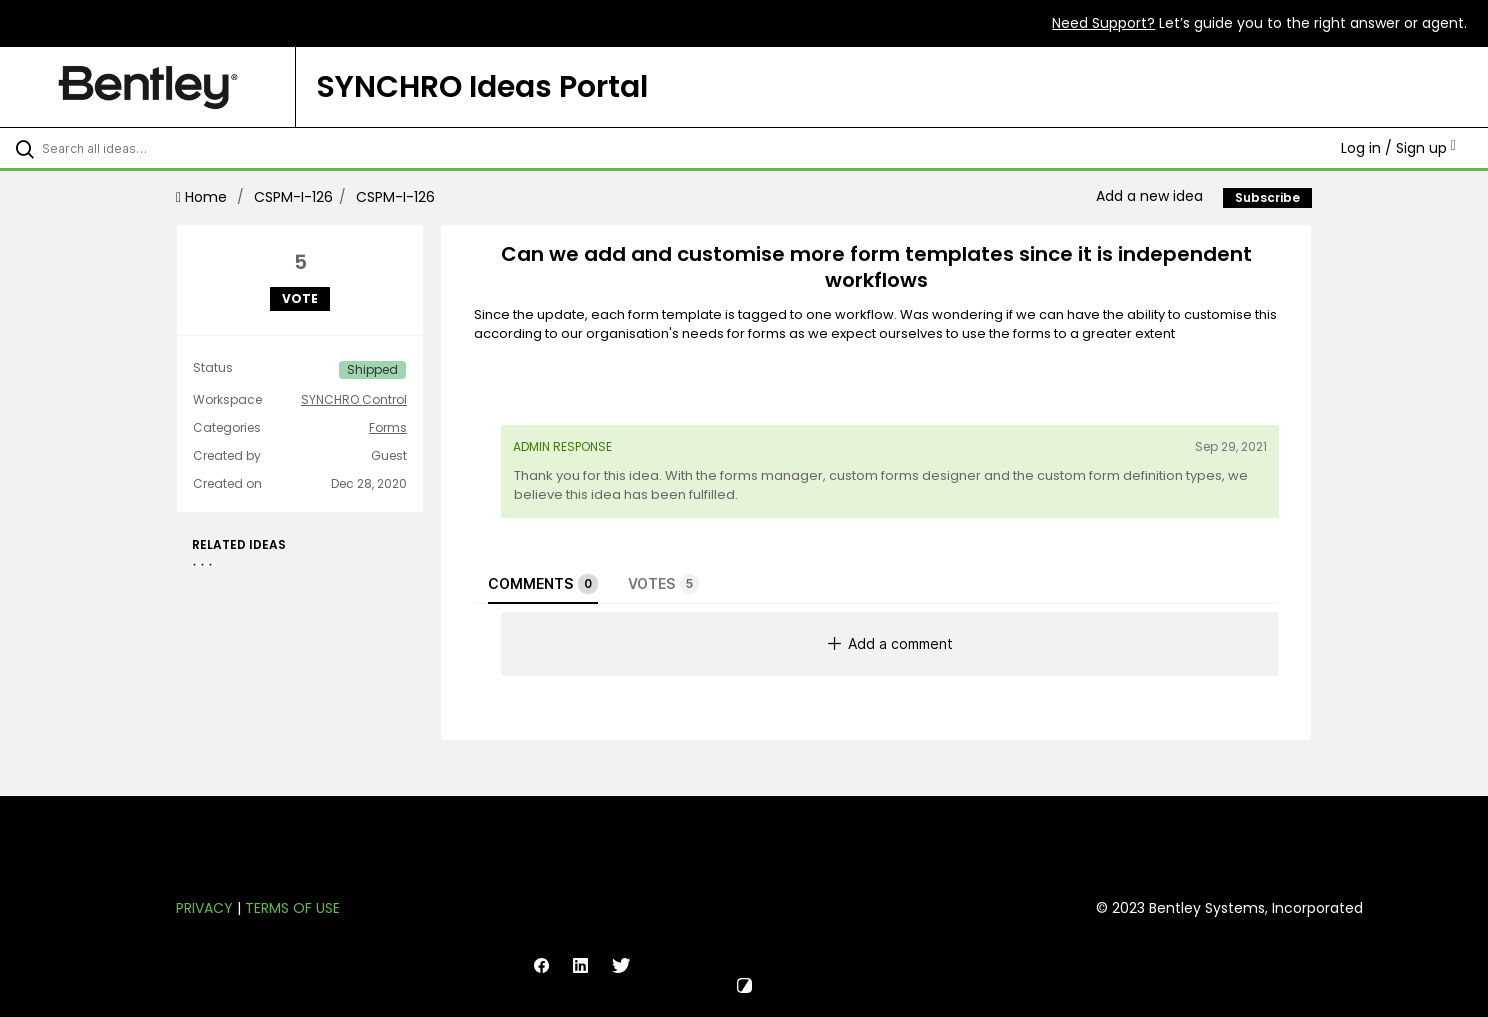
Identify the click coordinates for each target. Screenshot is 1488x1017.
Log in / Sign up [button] (1398, 148)
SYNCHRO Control (354, 400)
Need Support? (1103, 23)
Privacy (204, 908)
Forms (388, 428)
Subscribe (1267, 197)
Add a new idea (1149, 196)
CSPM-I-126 (293, 197)
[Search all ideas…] (174, 148)
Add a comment (890, 643)
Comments (543, 584)
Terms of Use (292, 908)
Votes (663, 584)
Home (203, 197)
